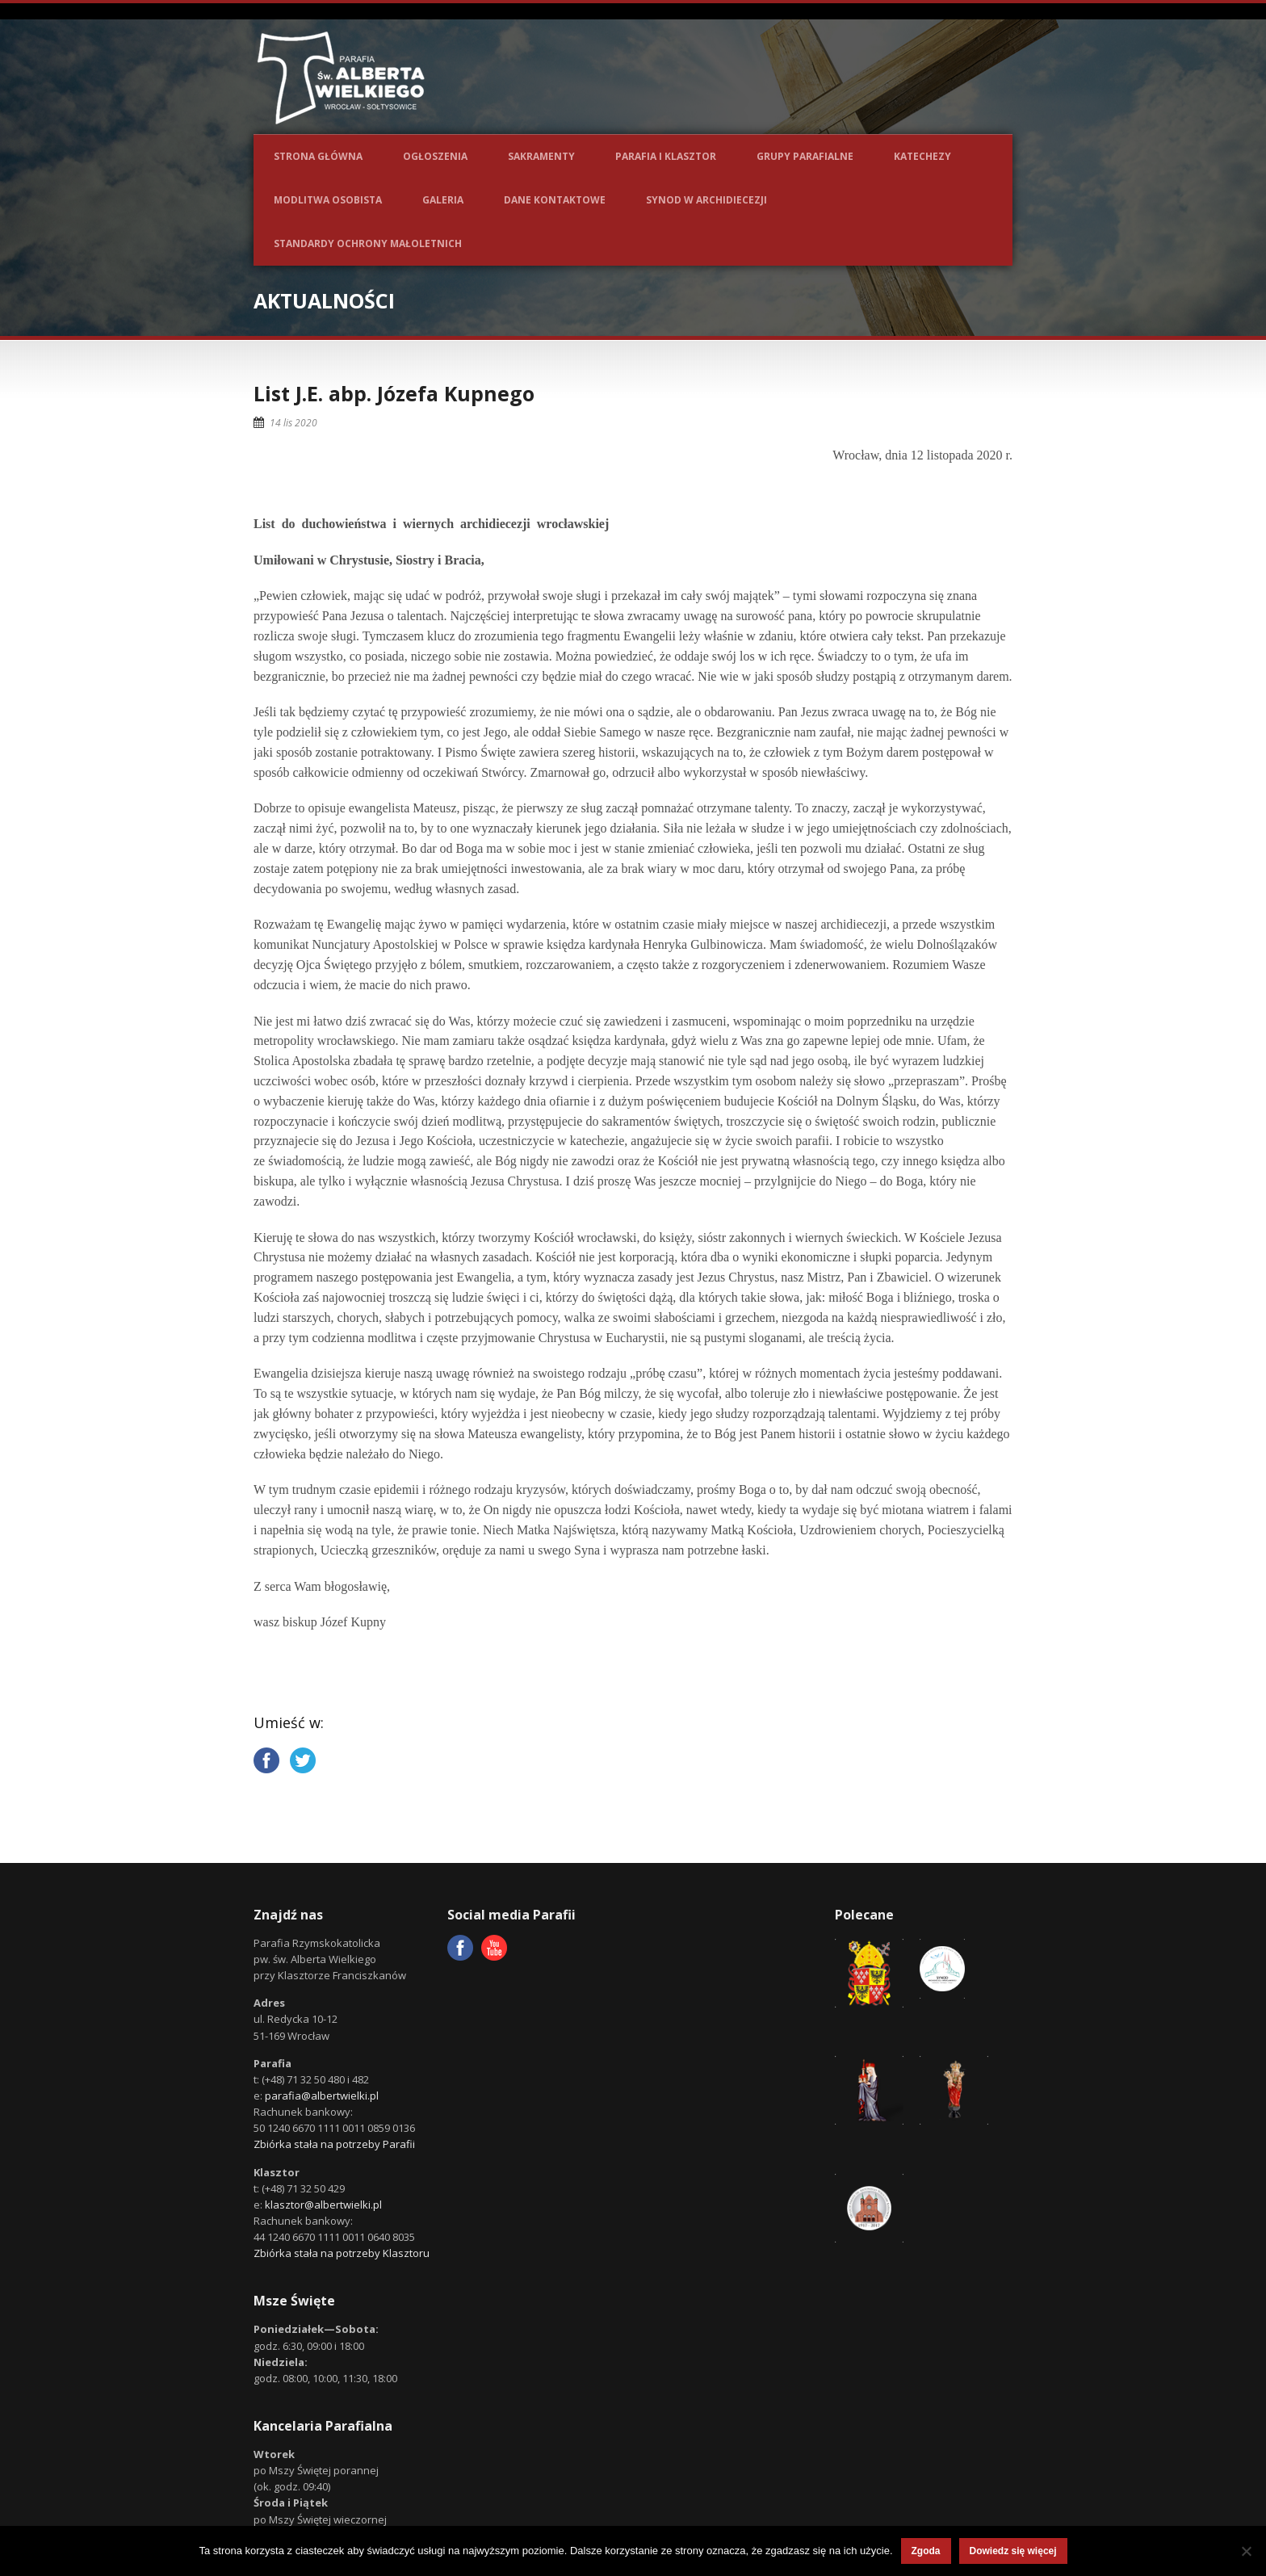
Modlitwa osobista (328, 200)
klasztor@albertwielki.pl (323, 2204)
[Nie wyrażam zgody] (1246, 2551)
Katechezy (922, 156)
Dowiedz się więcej (1013, 2551)
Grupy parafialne (805, 156)
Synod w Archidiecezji (706, 200)
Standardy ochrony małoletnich (368, 243)
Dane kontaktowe (555, 200)
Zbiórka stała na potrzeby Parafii (334, 2144)
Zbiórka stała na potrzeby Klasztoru (342, 2253)
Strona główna (318, 156)
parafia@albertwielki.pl (322, 2095)
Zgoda (926, 2551)
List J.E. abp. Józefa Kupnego (394, 393)
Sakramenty (541, 156)
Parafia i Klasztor (665, 156)
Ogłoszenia (435, 156)
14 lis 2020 (293, 423)
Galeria (442, 200)
